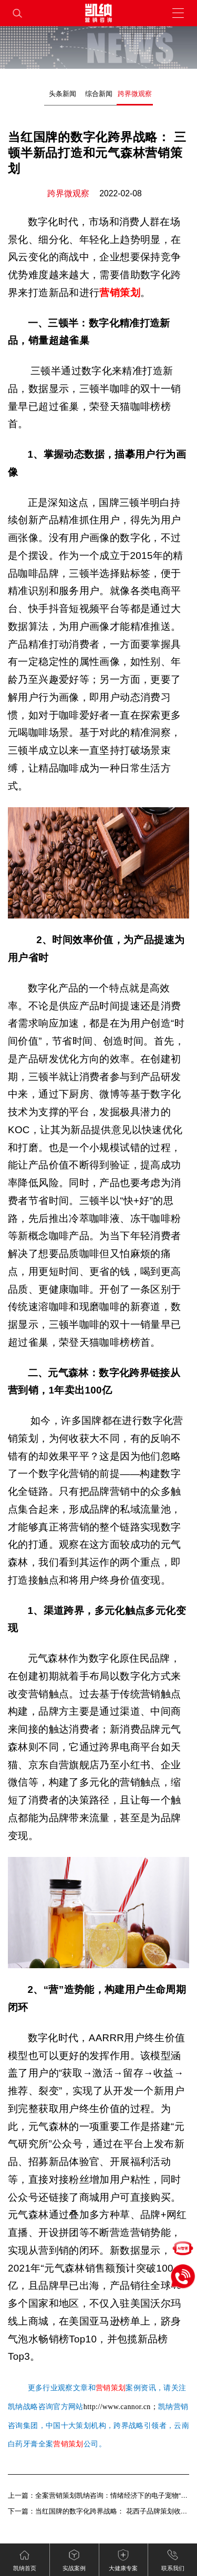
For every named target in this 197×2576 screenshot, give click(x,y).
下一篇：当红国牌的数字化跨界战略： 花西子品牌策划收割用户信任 (98, 2511)
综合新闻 (98, 94)
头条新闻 (62, 94)
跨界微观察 (135, 94)
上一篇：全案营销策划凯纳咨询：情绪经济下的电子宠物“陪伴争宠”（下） (98, 2495)
